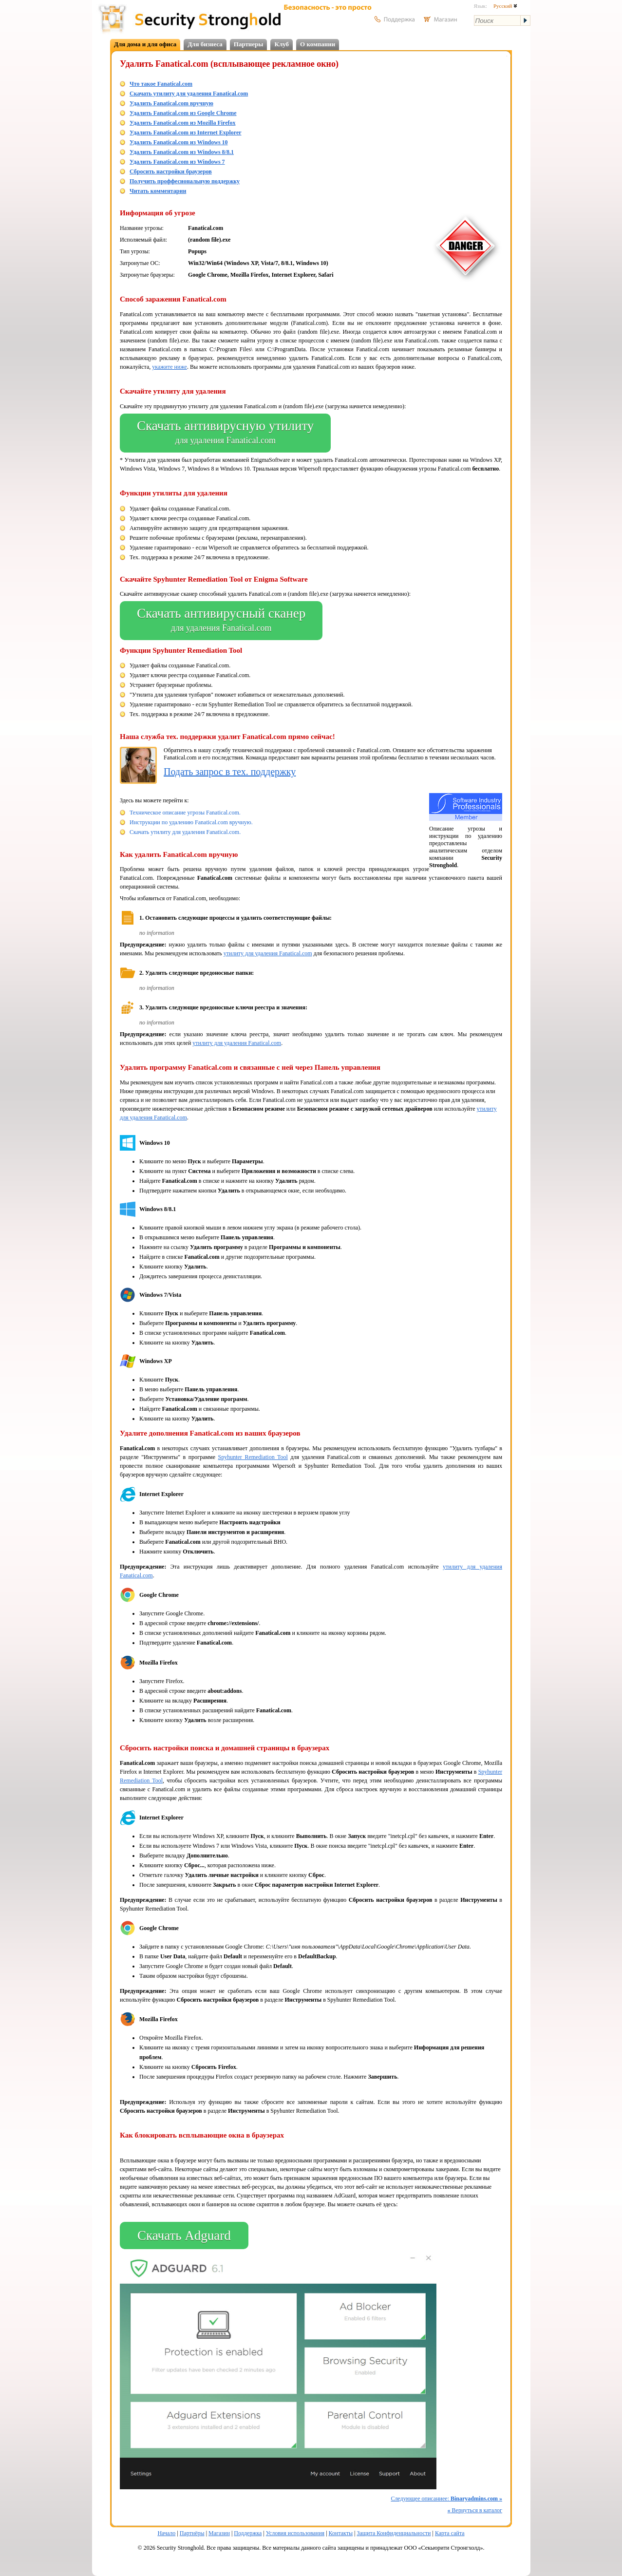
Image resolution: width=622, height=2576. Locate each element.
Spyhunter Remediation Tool (253, 1457)
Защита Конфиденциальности (394, 2533)
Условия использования (295, 2533)
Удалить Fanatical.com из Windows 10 (179, 142)
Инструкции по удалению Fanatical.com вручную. (191, 822)
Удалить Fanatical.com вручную (171, 103)
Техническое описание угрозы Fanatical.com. (185, 812)
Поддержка (248, 2533)
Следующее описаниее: (446, 2498)
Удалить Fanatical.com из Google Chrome (183, 113)
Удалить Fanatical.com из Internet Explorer (186, 132)
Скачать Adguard (184, 2235)
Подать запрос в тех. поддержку (230, 771)
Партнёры (192, 2533)
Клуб (281, 44)
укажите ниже (169, 366)
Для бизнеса (205, 44)
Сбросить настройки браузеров (171, 171)
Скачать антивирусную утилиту (225, 433)
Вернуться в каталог (475, 2510)
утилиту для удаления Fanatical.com (268, 953)
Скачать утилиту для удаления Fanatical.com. (185, 832)
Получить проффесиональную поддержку (185, 181)
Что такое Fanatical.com (161, 83)
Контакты (341, 2533)
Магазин (219, 2533)
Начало (166, 2533)
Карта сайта (450, 2533)
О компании (317, 44)
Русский (505, 6)
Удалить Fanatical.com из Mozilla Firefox (183, 122)
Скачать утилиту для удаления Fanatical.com (189, 93)
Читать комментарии (158, 191)
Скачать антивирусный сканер (221, 620)
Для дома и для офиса (145, 44)
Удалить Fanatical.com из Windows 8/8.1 (182, 152)
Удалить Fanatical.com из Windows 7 (177, 161)
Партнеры (249, 44)
